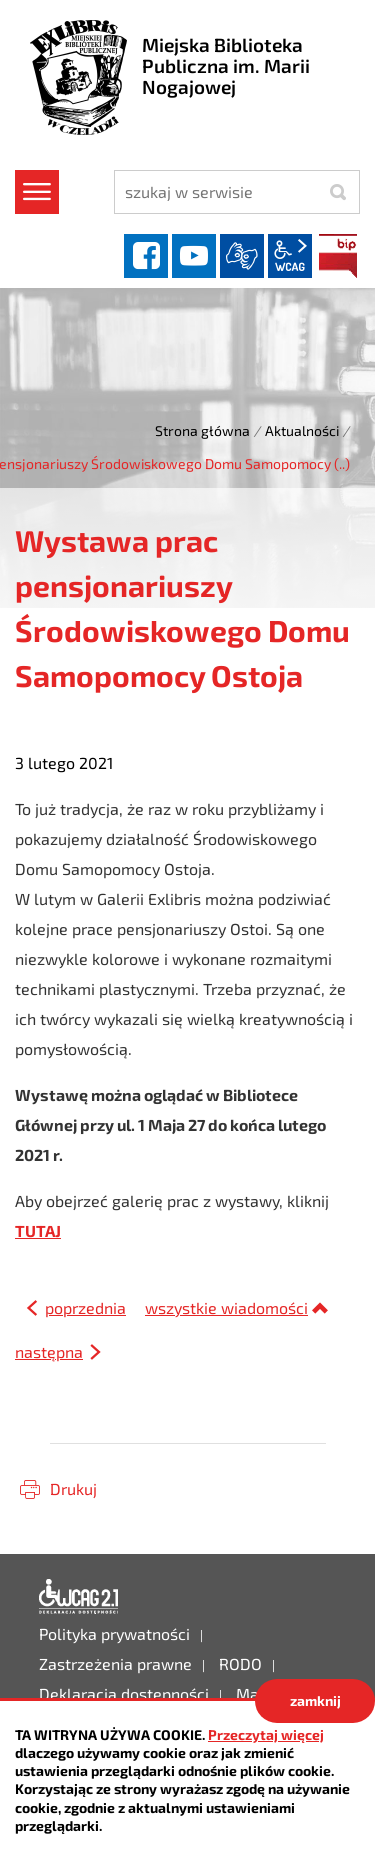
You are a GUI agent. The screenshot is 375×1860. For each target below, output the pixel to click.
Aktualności (302, 430)
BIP (338, 256)
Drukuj (73, 1488)
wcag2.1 (290, 256)
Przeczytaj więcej (266, 1734)
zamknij (315, 1700)
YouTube (194, 256)
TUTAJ (38, 1230)
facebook (146, 256)
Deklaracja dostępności (79, 1597)
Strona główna (202, 430)
